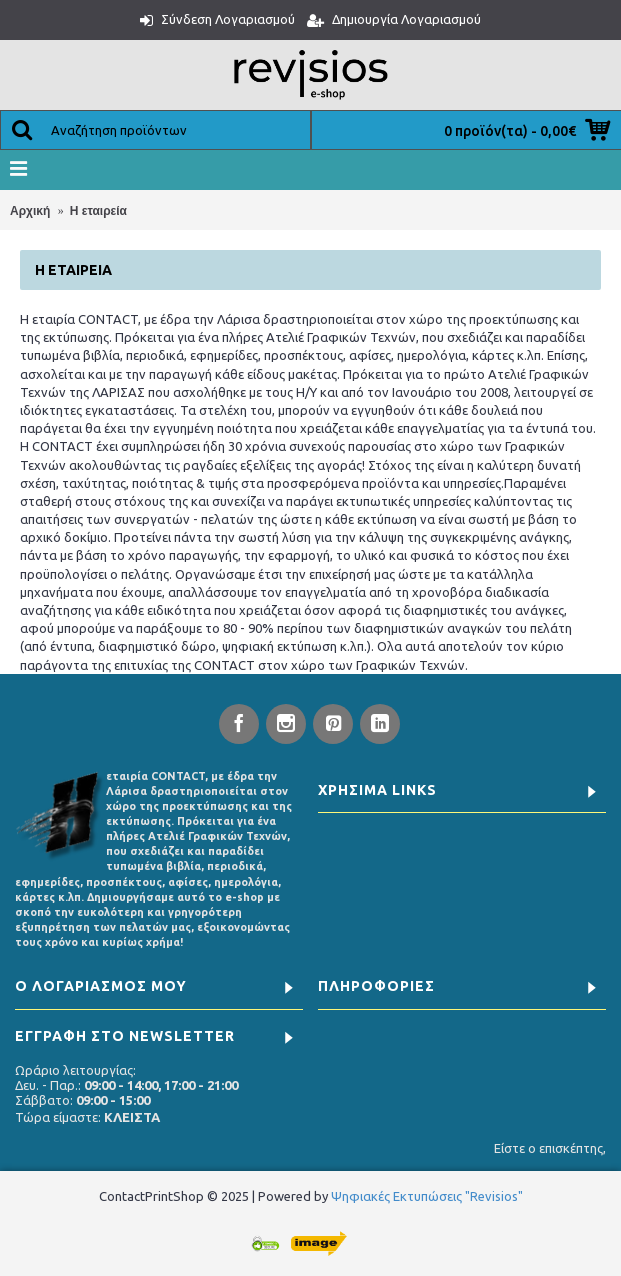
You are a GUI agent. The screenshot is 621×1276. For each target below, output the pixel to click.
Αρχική (30, 211)
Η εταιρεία (98, 211)
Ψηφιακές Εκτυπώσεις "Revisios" (427, 1196)
